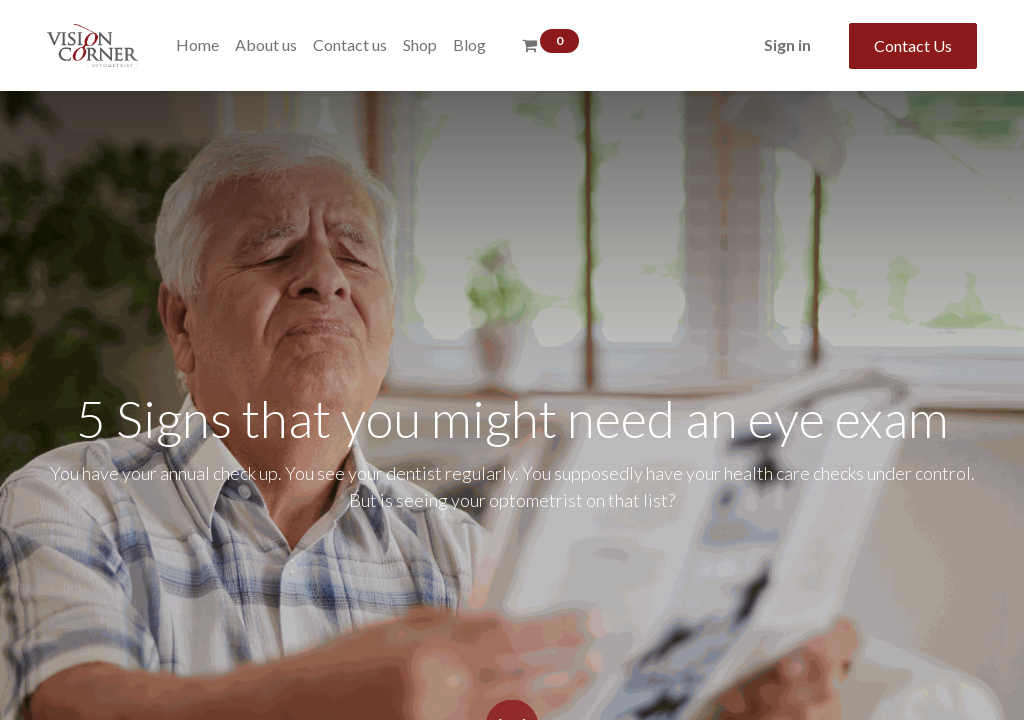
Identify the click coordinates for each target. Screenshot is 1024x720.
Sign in (787, 44)
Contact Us (913, 45)
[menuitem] (197, 45)
